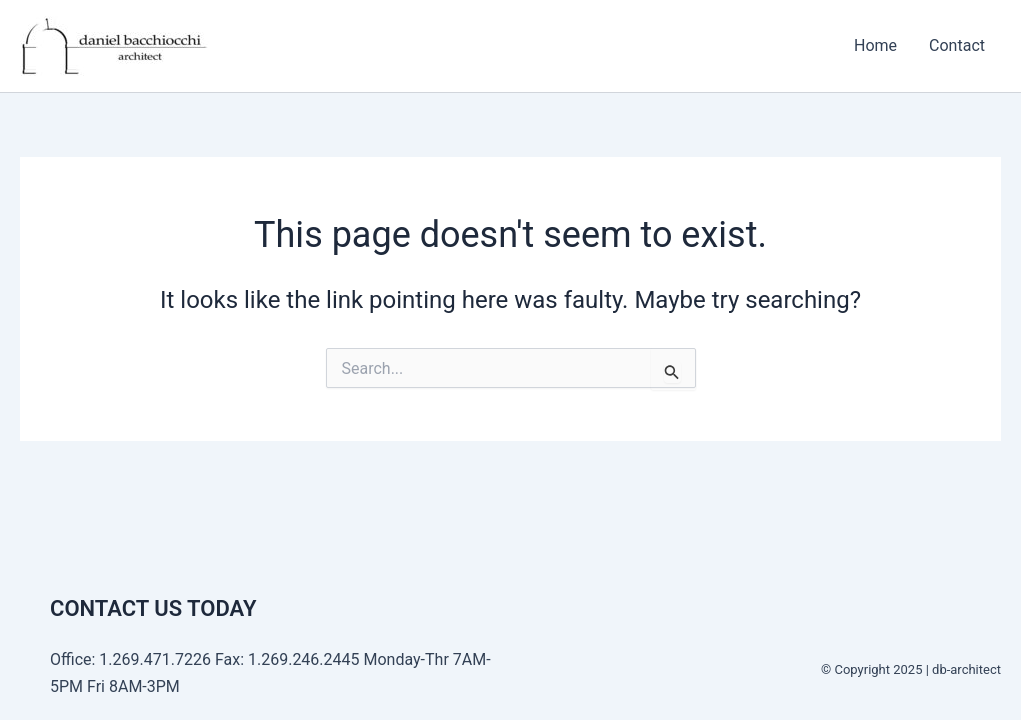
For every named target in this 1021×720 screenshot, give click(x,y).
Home (875, 45)
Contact (957, 45)
